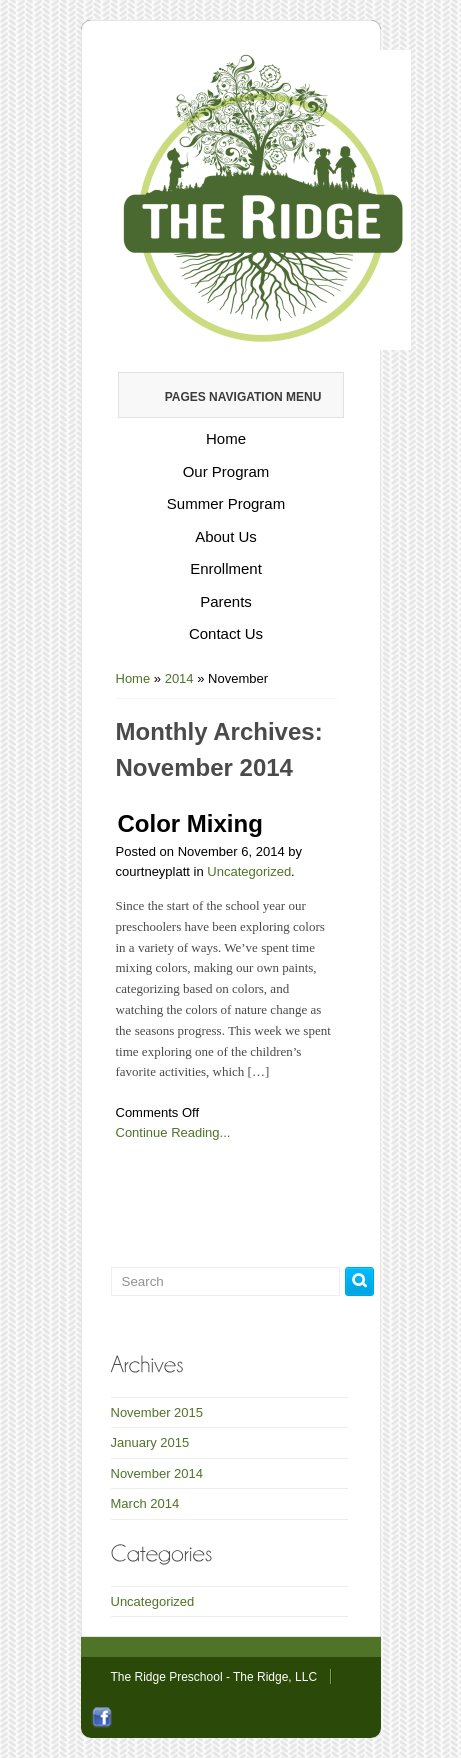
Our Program (226, 471)
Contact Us (226, 633)
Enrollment (226, 568)
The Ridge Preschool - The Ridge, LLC (214, 1677)
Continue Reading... (173, 1132)
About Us (226, 536)
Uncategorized (249, 871)
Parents (226, 601)
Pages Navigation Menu (230, 397)
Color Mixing (190, 823)
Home (226, 438)
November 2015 (157, 1412)
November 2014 (157, 1473)
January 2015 (150, 1442)
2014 (179, 678)
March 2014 (145, 1503)
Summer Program (226, 503)
